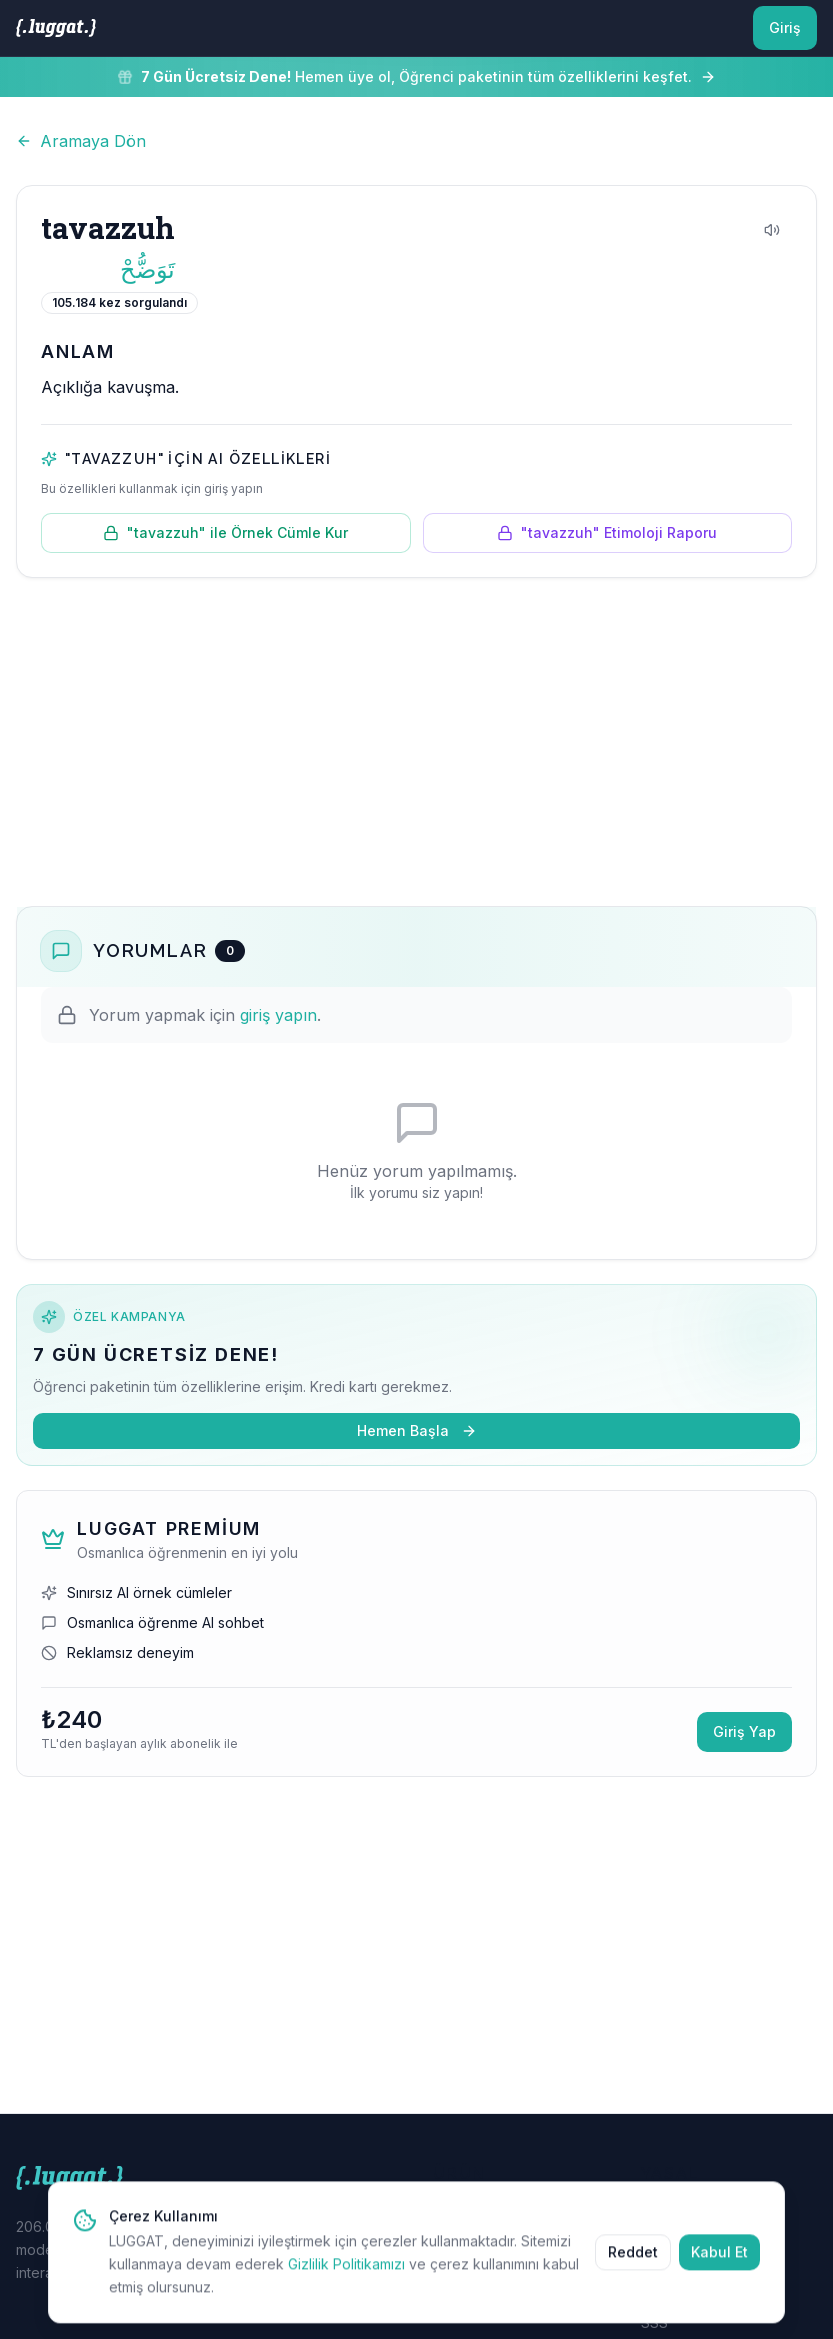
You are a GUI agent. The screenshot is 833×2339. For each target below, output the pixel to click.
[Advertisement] (416, 742)
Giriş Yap (744, 1731)
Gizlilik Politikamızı (346, 2271)
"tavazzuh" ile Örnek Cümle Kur (225, 532)
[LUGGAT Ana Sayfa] (56, 28)
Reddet (633, 2259)
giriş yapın (278, 1015)
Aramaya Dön (81, 141)
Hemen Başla (417, 1430)
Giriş (785, 27)
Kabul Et (719, 2259)
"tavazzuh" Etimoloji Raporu (607, 532)
